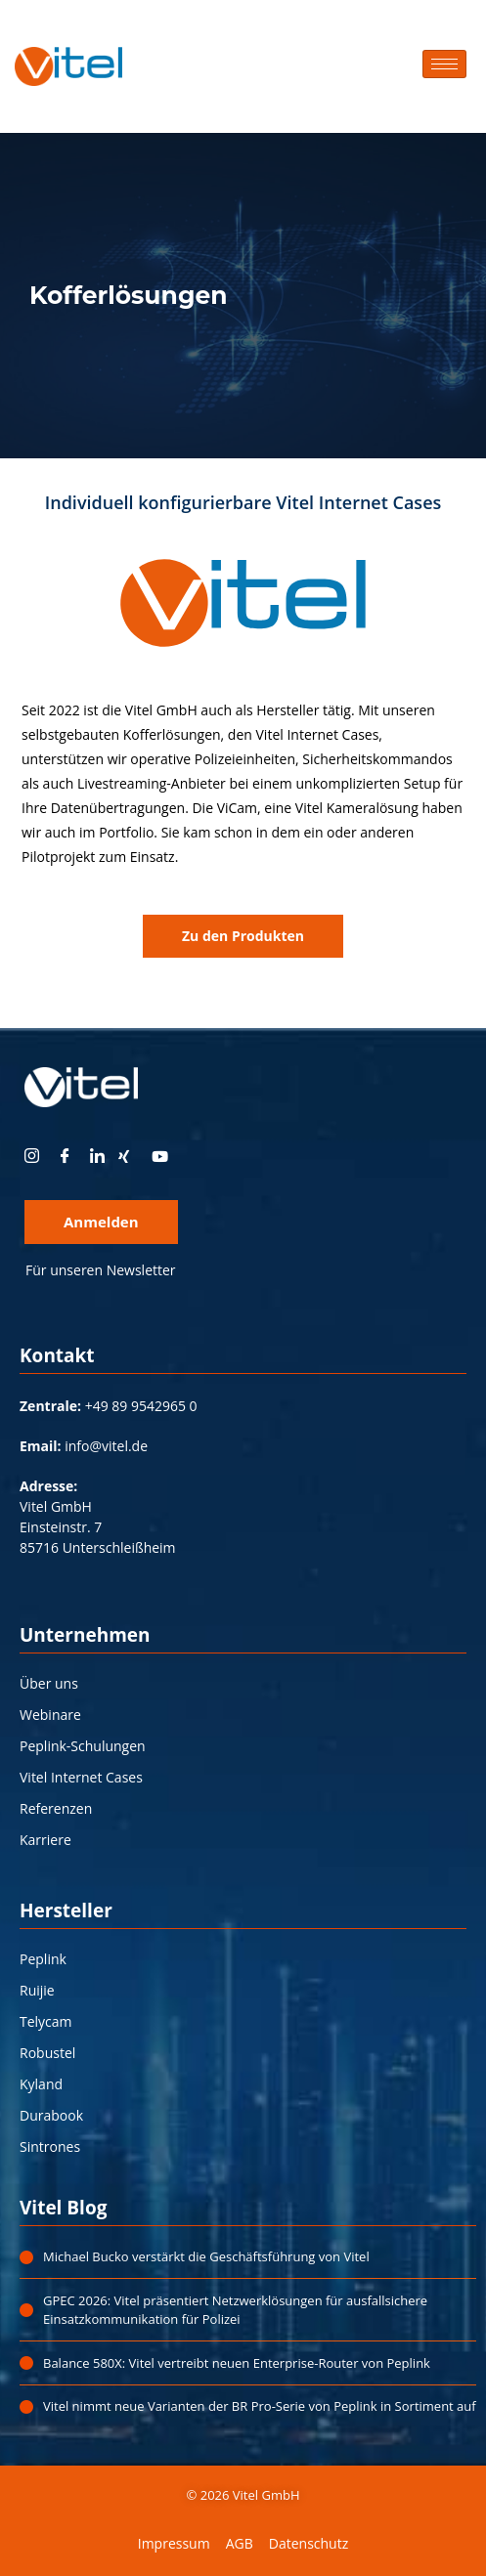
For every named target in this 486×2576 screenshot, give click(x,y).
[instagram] (34, 1156)
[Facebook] (67, 1156)
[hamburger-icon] (444, 64)
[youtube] (166, 1156)
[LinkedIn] (99, 1156)
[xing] (133, 1156)
